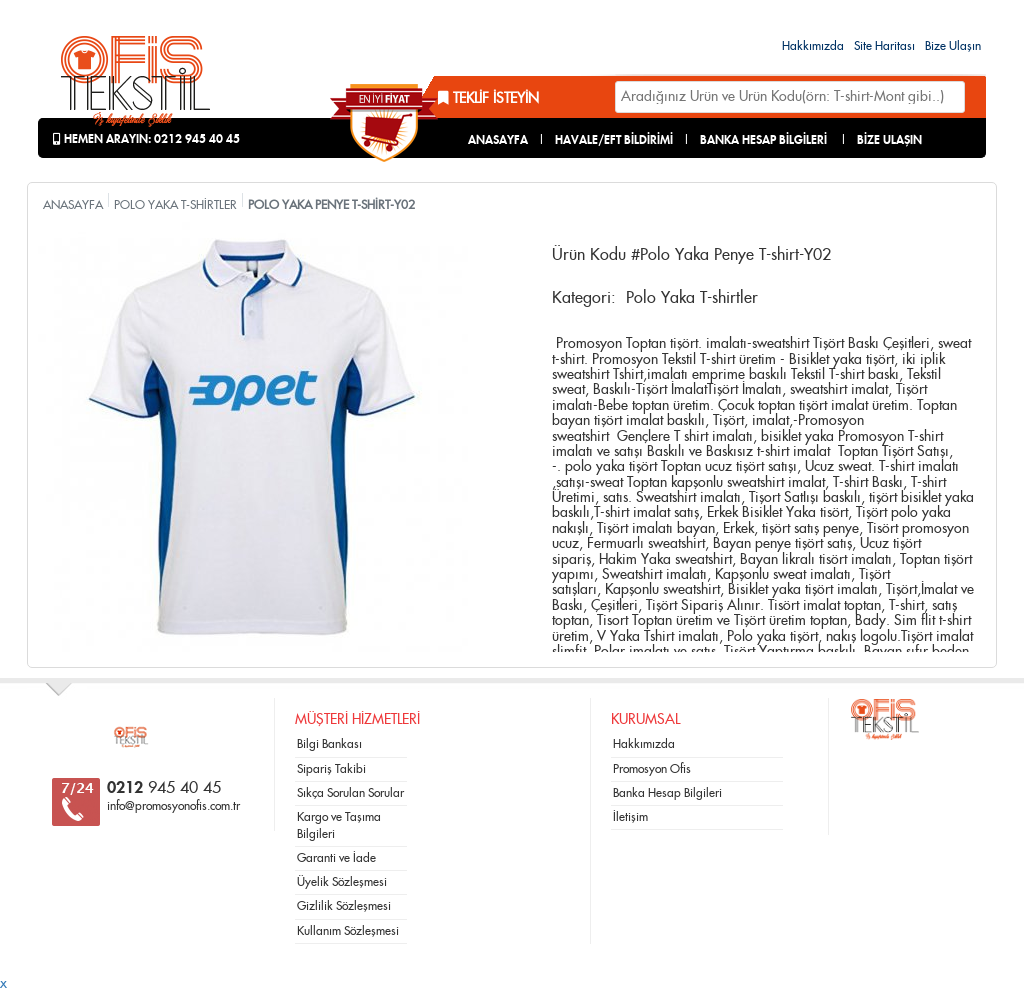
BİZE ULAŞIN (889, 140)
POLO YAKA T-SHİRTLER (175, 205)
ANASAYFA (498, 140)
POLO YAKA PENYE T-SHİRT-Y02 (331, 205)
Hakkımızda (813, 46)
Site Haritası (884, 46)
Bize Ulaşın (953, 46)
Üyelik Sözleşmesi (342, 882)
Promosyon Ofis (652, 769)
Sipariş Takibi (331, 769)
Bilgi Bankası (329, 744)
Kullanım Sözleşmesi (348, 931)
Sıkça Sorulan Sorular (350, 793)
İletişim (630, 817)
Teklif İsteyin (488, 99)
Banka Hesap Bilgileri (667, 793)
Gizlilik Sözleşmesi (344, 906)
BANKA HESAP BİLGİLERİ (763, 140)
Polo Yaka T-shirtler (692, 298)
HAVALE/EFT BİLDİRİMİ (614, 140)
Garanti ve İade (336, 858)
